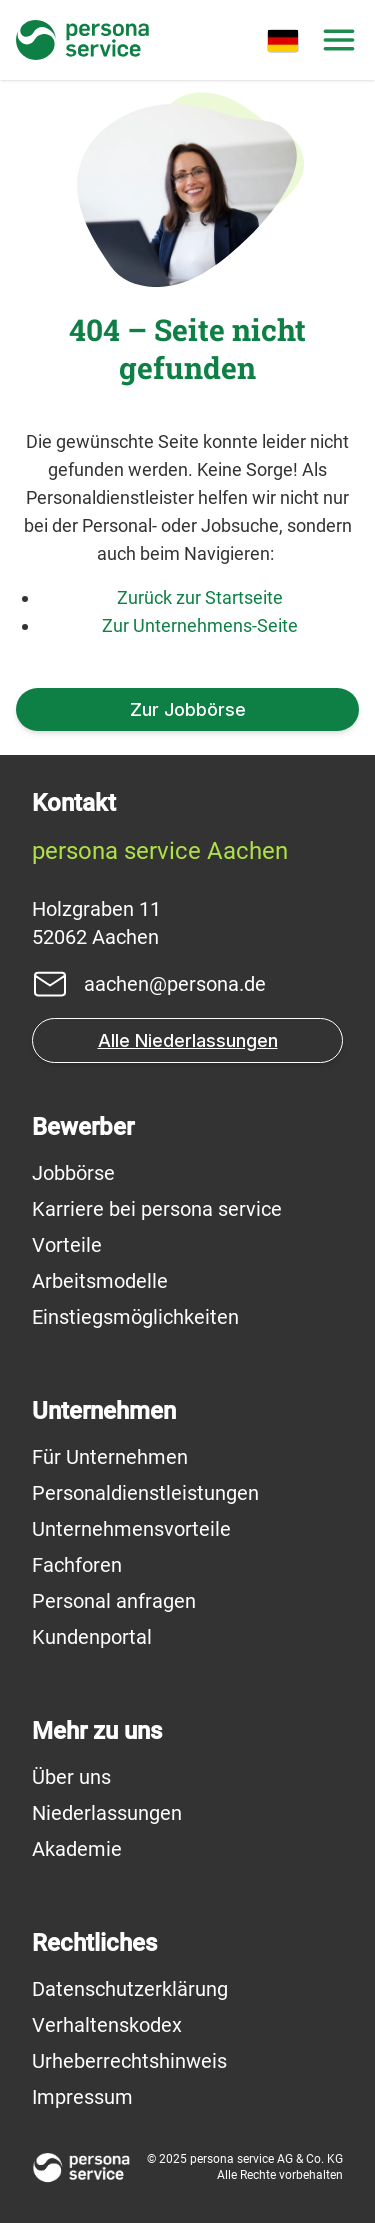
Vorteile (67, 1245)
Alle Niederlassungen (188, 1040)
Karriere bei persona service (157, 1209)
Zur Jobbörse (188, 709)
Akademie (77, 1849)
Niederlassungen (107, 1813)
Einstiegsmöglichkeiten (135, 1317)
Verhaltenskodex (107, 2025)
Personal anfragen (114, 1601)
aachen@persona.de (175, 984)
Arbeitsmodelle (100, 1281)
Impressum (82, 2097)
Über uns (71, 1777)
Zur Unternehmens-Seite (200, 625)
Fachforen (77, 1565)
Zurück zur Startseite (200, 597)
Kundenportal (92, 1637)
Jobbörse (73, 1173)
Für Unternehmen (110, 1457)
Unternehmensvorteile (131, 1529)
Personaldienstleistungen (145, 1493)
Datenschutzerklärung (130, 1989)
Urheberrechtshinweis (129, 2061)
